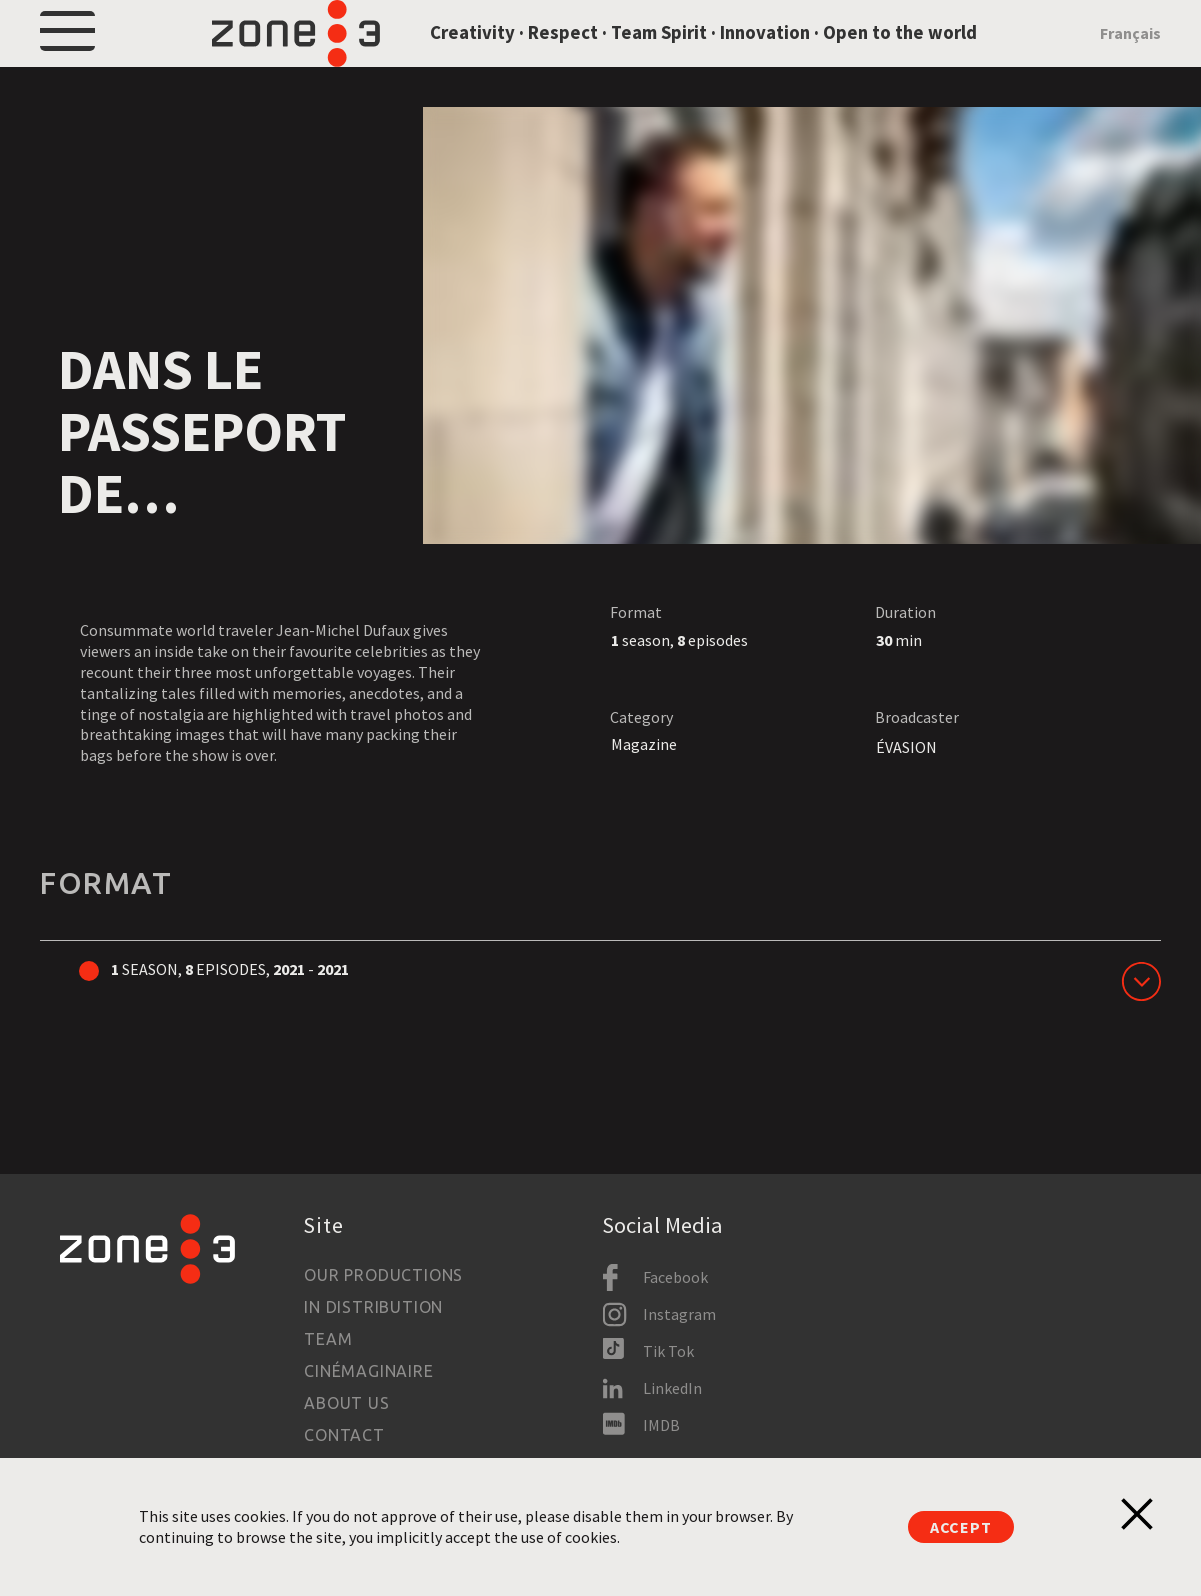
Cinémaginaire (368, 1371)
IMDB (661, 1425)
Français (1130, 59)
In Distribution (373, 1307)
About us (346, 1403)
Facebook (675, 1277)
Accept (961, 1527)
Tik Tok (668, 1351)
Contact (344, 1435)
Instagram (679, 1314)
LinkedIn (672, 1388)
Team (328, 1339)
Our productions (383, 1275)
